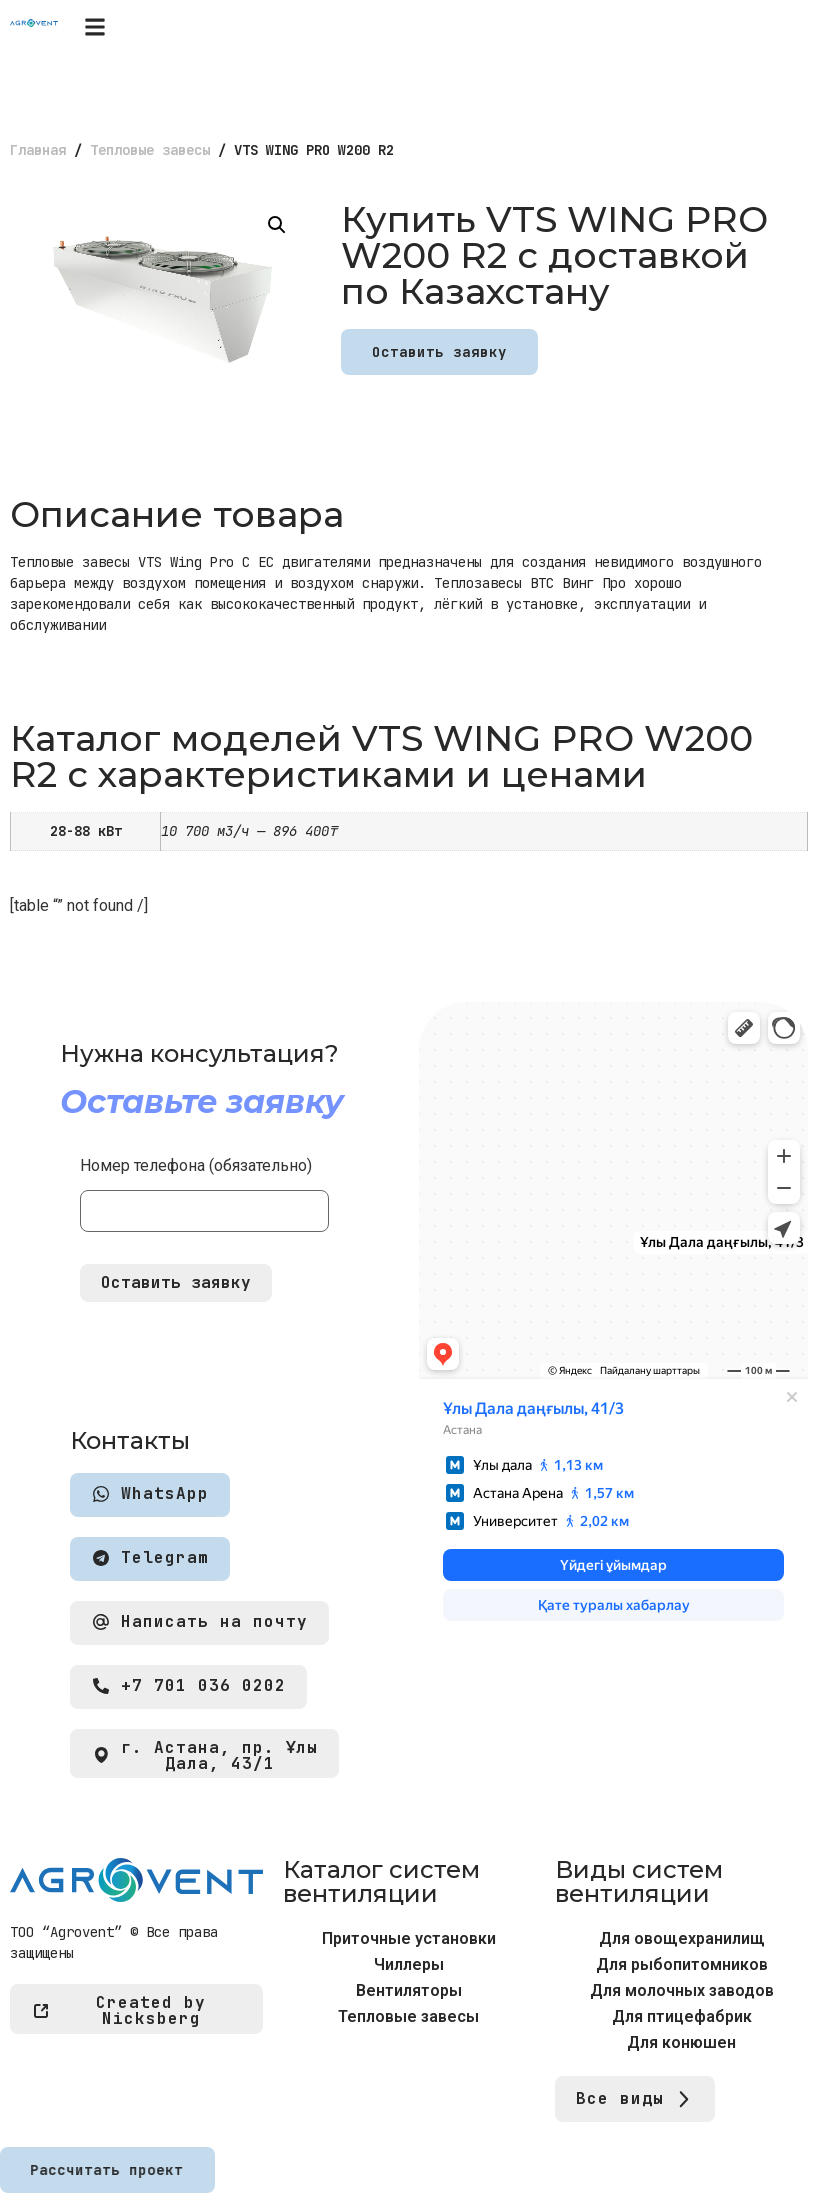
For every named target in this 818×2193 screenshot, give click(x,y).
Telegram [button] (150, 1558)
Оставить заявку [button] (439, 352)
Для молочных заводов (682, 1990)
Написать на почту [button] (199, 1622)
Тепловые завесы (150, 150)
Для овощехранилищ (682, 1938)
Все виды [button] (635, 2099)
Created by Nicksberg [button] (118, 2011)
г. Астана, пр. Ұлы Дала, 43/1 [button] (204, 1756)
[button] (94, 26)
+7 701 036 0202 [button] (188, 1686)
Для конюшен (681, 2042)
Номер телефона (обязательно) (204, 1189)
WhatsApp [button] (150, 1494)
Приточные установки (409, 1938)
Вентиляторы (409, 1990)
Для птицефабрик (682, 2016)
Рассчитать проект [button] (106, 2170)
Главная (38, 150)
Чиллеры (409, 1964)
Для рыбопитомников (682, 1964)
